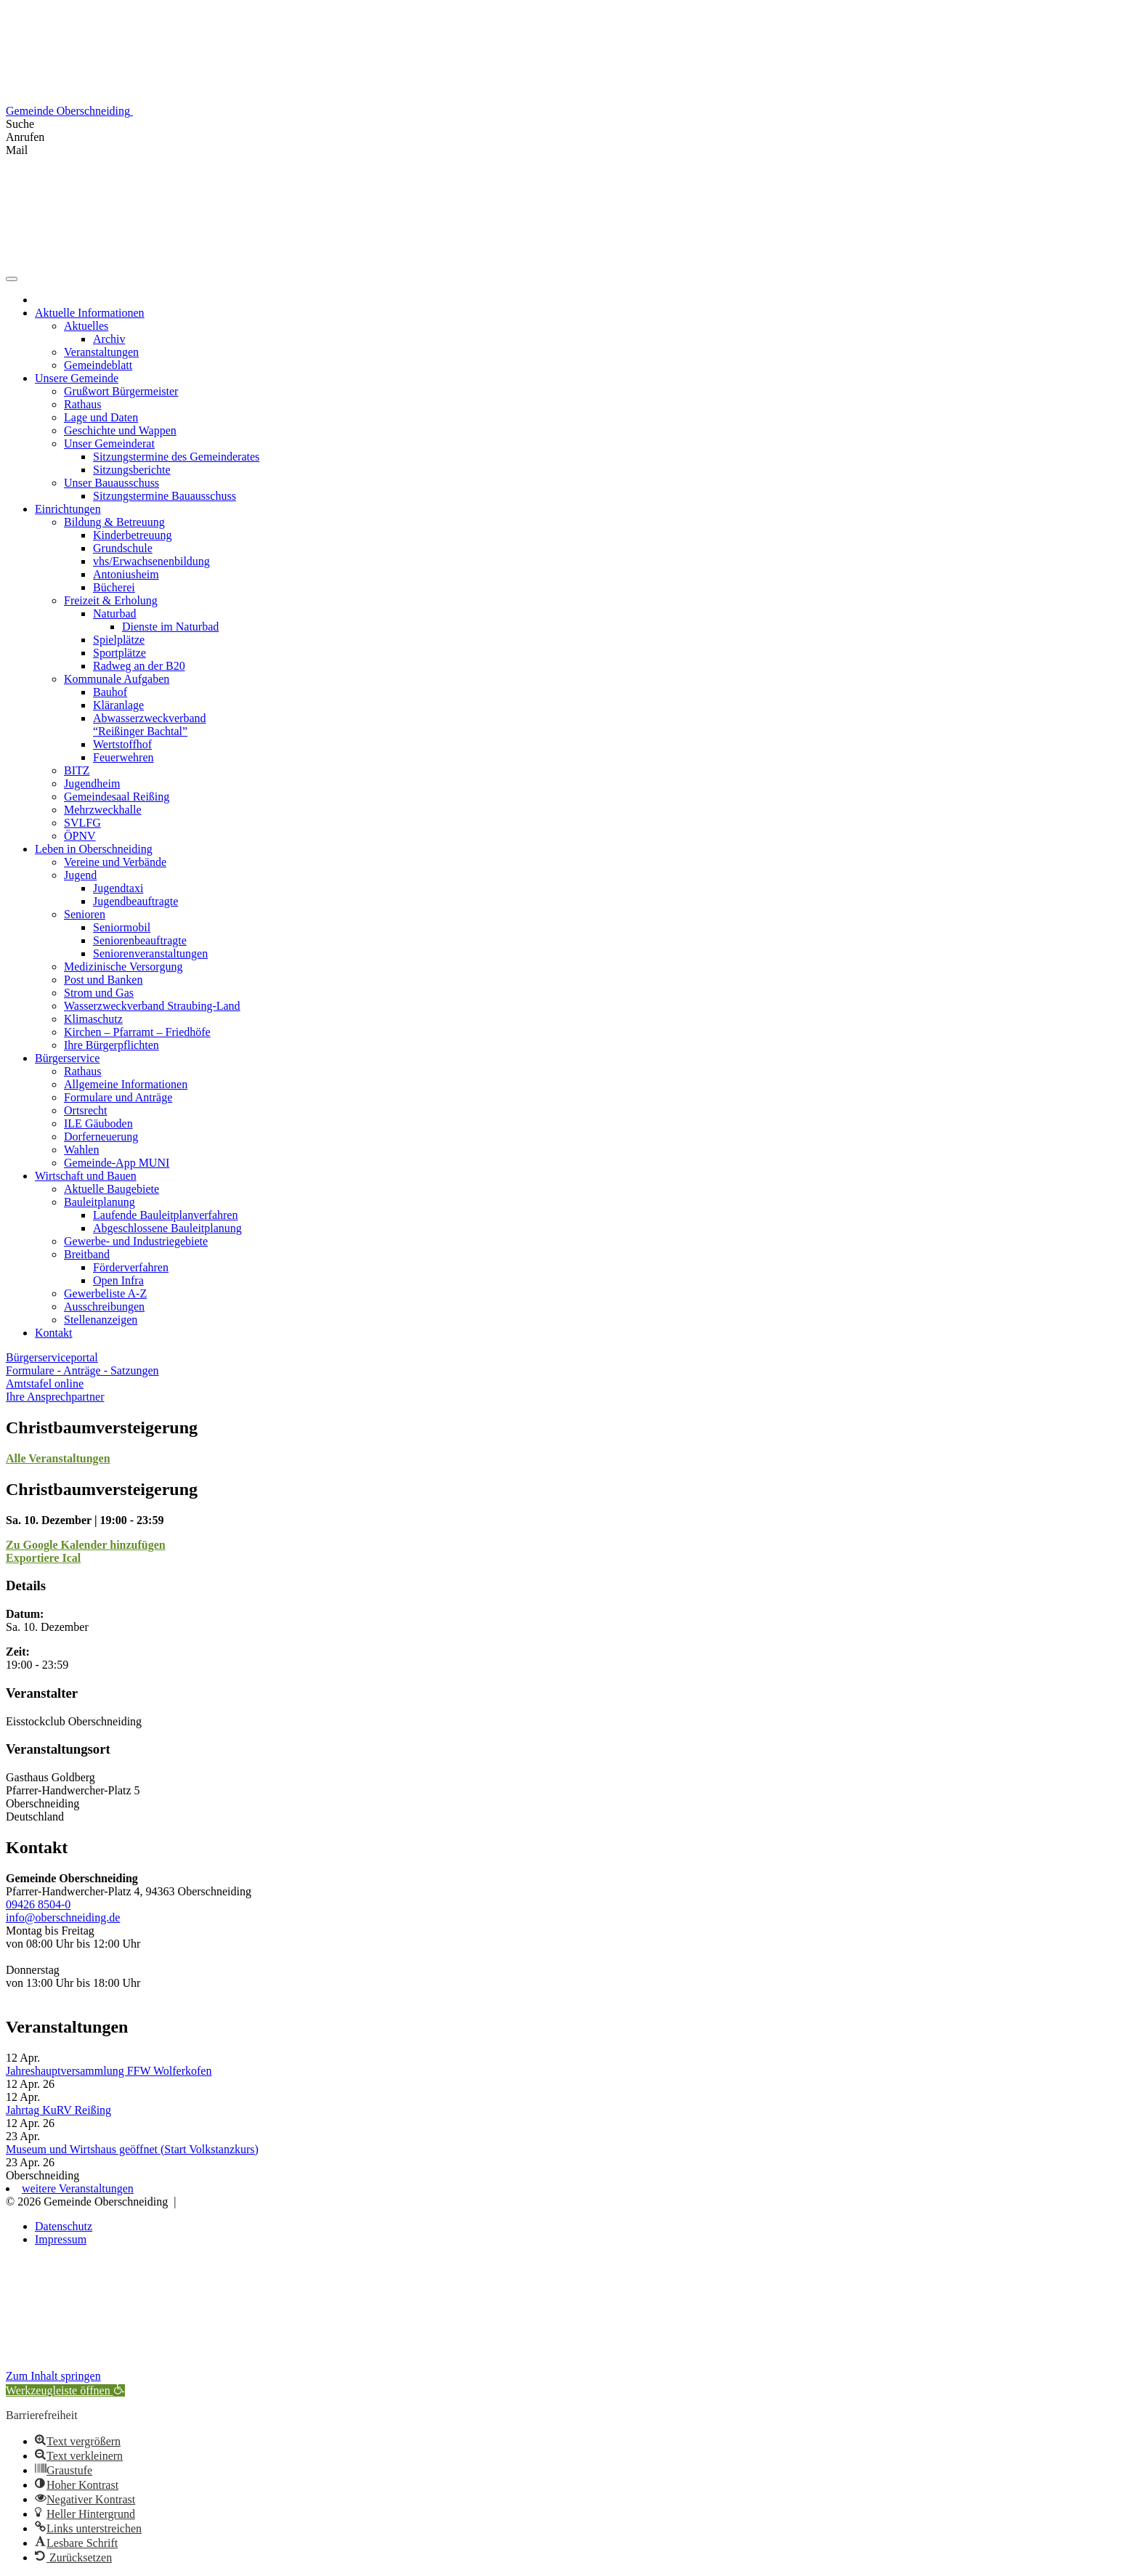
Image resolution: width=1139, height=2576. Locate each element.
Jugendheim (92, 783)
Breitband (87, 1254)
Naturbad (115, 613)
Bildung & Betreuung (114, 522)
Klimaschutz (93, 1019)
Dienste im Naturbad (170, 626)
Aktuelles (86, 326)
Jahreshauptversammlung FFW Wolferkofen (108, 2071)
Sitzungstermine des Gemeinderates (176, 456)
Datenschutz (63, 2226)
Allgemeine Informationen (125, 1084)
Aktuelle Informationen (90, 313)
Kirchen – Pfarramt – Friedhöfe (137, 1032)
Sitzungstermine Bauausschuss (164, 496)
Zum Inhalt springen (53, 2376)
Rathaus (83, 404)
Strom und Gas (99, 993)
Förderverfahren (131, 1267)
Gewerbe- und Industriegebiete (136, 1241)
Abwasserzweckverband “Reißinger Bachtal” (149, 724)
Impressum (60, 2239)
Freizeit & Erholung (111, 600)
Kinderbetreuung (132, 535)
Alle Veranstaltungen (58, 1458)
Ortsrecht (86, 1110)
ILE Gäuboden (98, 1123)
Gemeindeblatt (98, 365)
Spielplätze (119, 639)
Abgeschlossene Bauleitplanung (167, 1228)
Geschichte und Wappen (120, 430)
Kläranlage (118, 705)
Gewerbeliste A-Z (105, 1293)
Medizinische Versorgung (123, 966)
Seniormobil (121, 927)
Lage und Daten (101, 417)
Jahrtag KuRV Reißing (58, 2110)
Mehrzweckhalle (103, 809)
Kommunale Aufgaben (116, 679)
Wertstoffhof (122, 744)
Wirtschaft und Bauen (86, 1176)
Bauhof (110, 692)
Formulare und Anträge (118, 1097)
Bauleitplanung (99, 1202)
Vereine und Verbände (115, 862)
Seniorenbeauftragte (140, 940)
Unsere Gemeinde (76, 378)
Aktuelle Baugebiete (111, 1189)
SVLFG (82, 823)
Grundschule (123, 548)
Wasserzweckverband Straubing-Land (152, 1006)
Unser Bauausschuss (111, 483)
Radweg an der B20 (139, 666)
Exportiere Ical (43, 1558)
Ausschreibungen (104, 1306)
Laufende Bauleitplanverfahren (165, 1215)
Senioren (84, 914)
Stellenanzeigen (100, 1319)
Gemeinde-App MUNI (116, 1163)
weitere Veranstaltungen (78, 2188)
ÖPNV (80, 836)
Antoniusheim (126, 574)
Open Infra (118, 1280)
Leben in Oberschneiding (94, 849)
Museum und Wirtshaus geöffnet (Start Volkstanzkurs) (132, 2149)
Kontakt (54, 1333)
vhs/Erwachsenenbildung (151, 561)
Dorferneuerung (101, 1136)
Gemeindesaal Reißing (116, 796)
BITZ (77, 770)
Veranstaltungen (101, 352)
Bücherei (114, 587)
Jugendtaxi (118, 888)
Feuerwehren (123, 757)
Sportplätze (119, 653)
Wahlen (81, 1149)
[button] (65, 2390)
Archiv (109, 339)
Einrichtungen (68, 509)
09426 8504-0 (38, 1904)
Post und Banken (103, 979)
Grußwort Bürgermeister (121, 391)
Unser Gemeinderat (109, 443)
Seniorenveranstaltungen (150, 953)
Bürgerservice (67, 1058)
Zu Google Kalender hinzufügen (86, 1545)
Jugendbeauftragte (135, 901)
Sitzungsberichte (132, 469)
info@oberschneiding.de (63, 1917)
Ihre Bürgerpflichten (111, 1045)
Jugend (80, 875)
